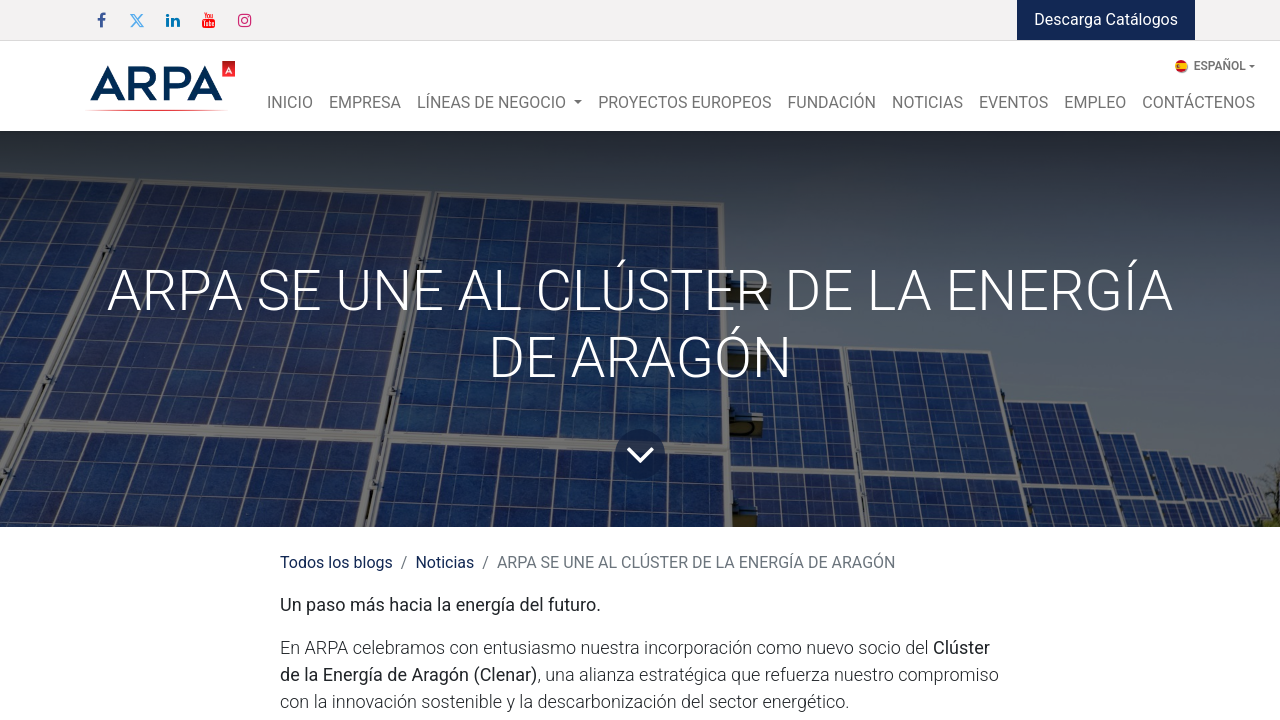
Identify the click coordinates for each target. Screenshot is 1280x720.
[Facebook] (101, 20)
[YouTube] (209, 20)
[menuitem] (290, 103)
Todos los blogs (336, 562)
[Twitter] (137, 20)
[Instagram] (245, 20)
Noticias (444, 562)
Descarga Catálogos (1106, 19)
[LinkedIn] (173, 20)
